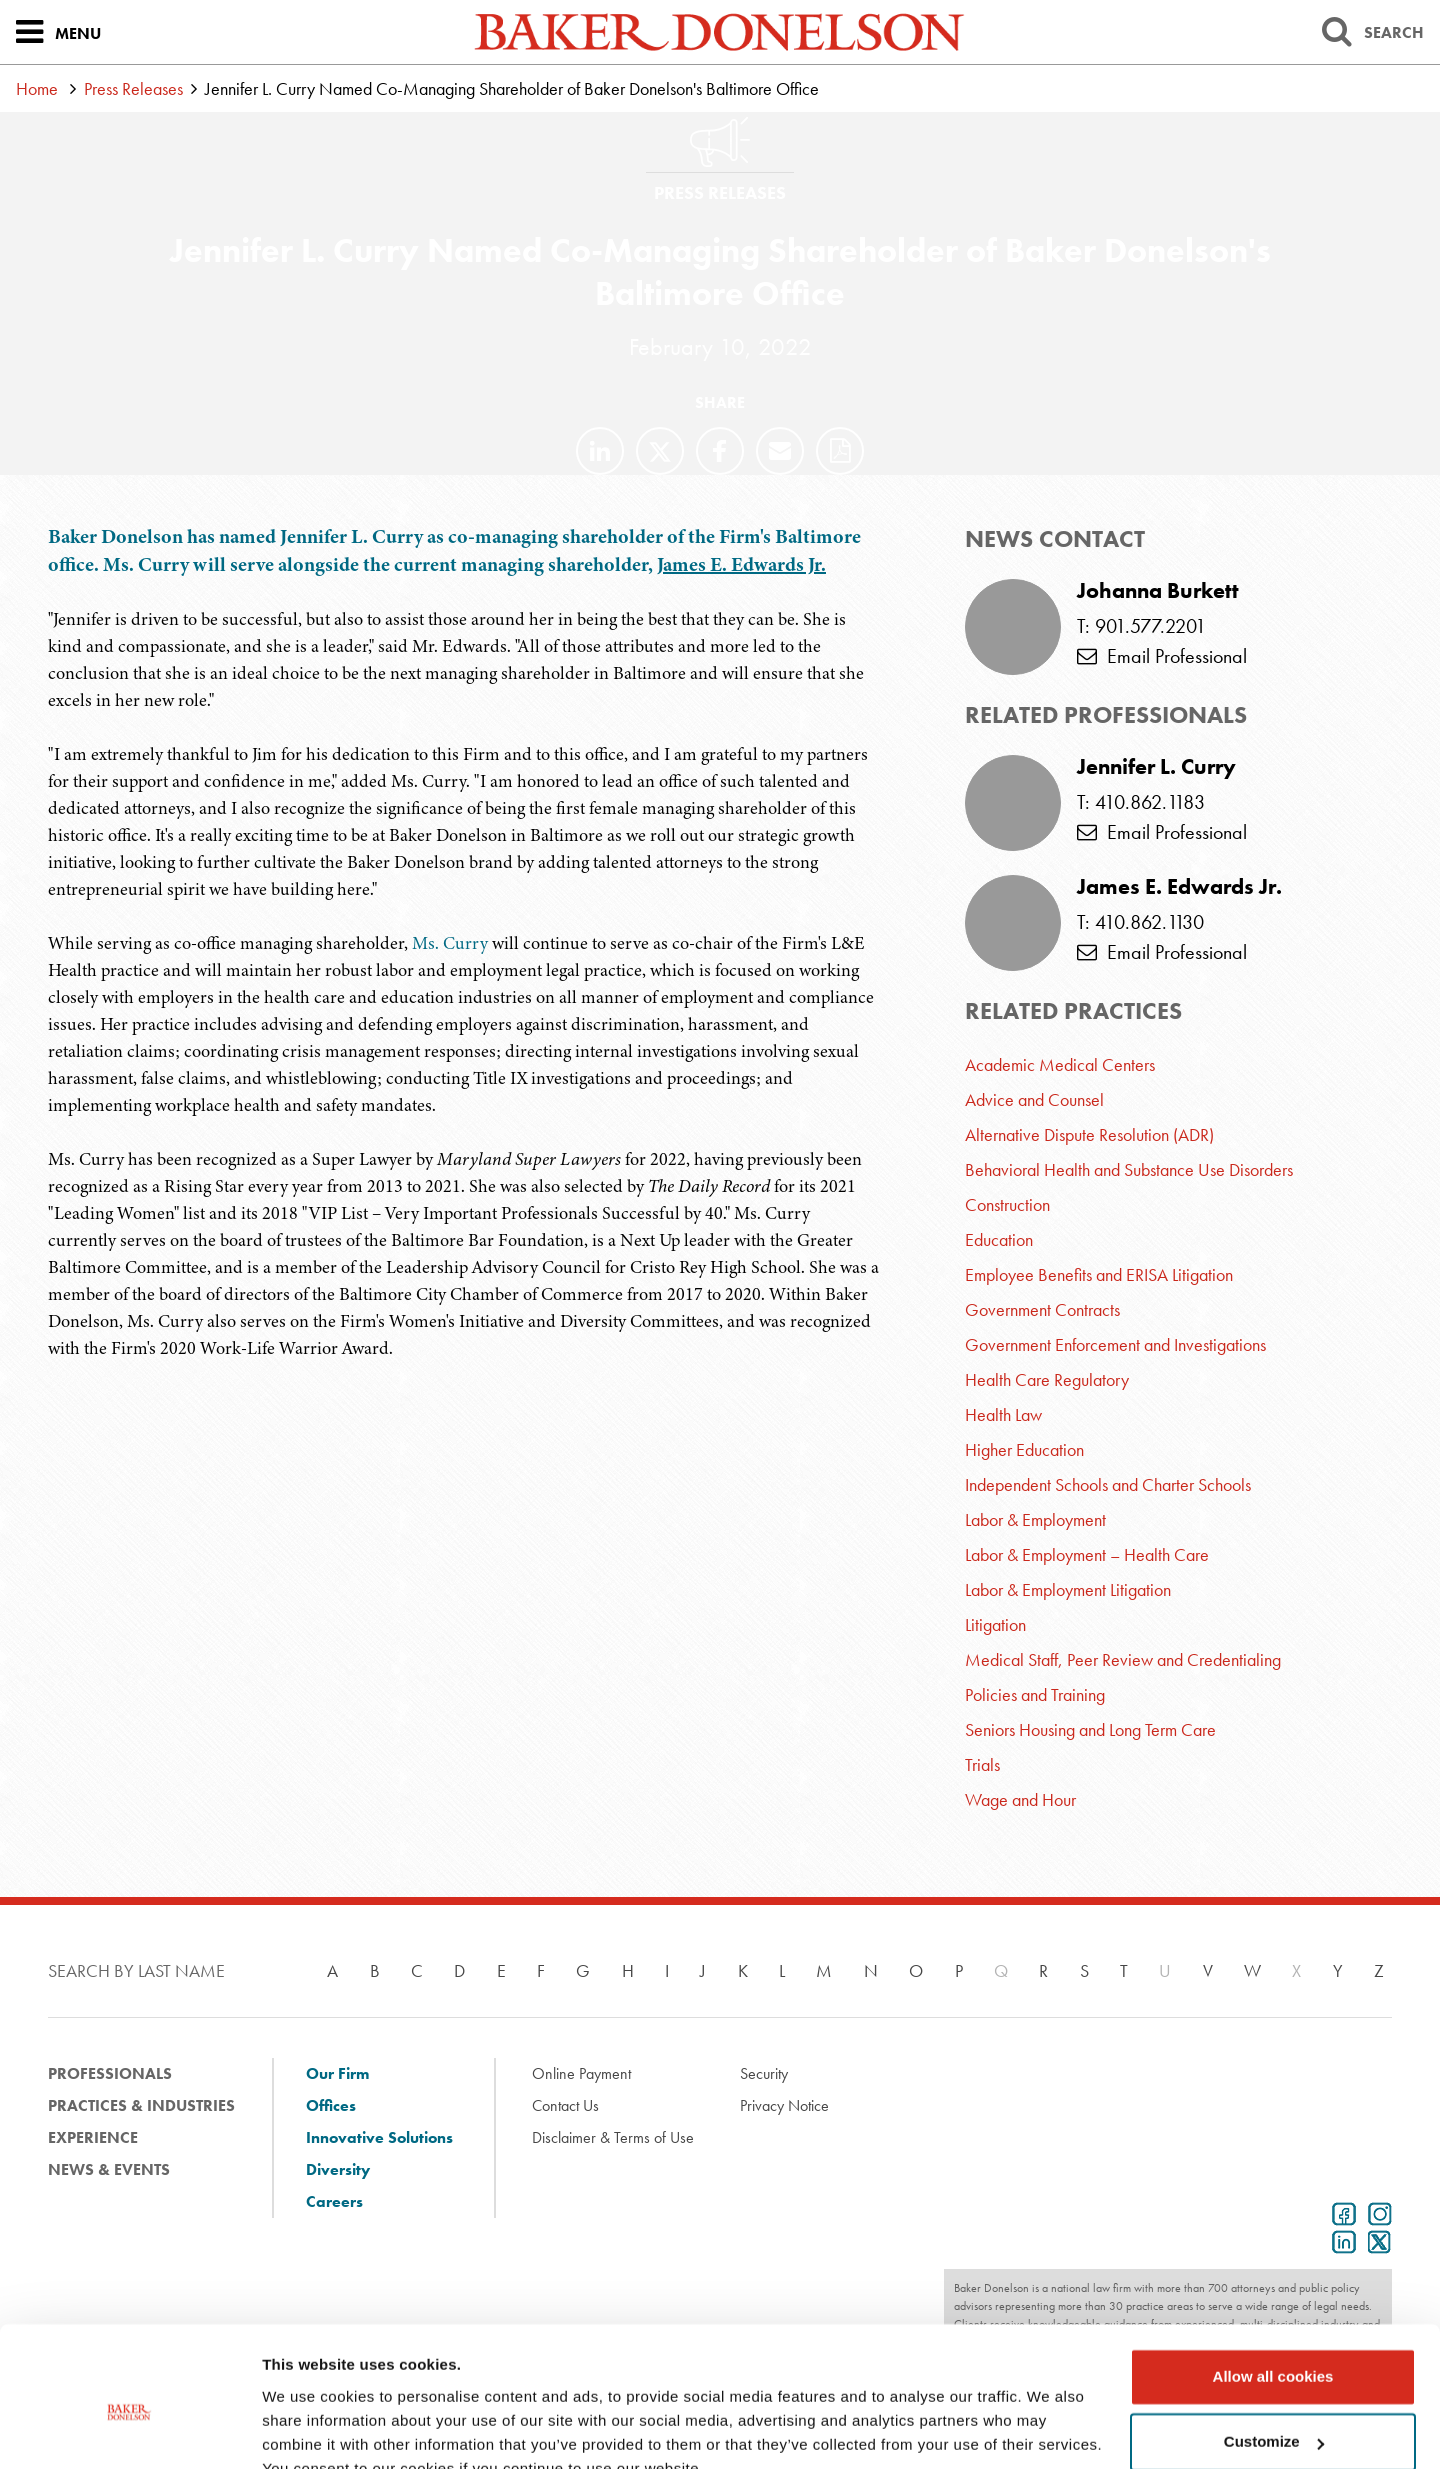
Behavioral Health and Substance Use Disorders (1129, 1169)
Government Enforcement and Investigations (1115, 1344)
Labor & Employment (1035, 1519)
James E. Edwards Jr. (741, 564)
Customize (1274, 2347)
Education (999, 1239)
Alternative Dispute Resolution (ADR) (1089, 1134)
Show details (308, 2429)
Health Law (1003, 1414)
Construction (1007, 1204)
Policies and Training (1035, 1694)
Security (764, 2073)
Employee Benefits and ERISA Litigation (1099, 1274)
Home (37, 88)
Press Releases (133, 88)
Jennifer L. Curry (1156, 767)
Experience (93, 2137)
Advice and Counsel (1034, 1099)
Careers (334, 2201)
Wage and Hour (1020, 1799)
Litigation (995, 1624)
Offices (331, 2105)
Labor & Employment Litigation (1068, 1589)
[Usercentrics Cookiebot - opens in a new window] (129, 2430)
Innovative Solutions (379, 2137)
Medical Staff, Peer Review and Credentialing (1123, 1659)
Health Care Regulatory (1047, 1379)
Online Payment (581, 2073)
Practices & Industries (141, 2105)
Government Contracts (1042, 1309)
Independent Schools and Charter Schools (1108, 1484)
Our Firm (337, 2073)
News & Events (109, 2169)
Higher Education (1024, 1449)
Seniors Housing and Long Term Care (1090, 1729)
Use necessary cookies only (1273, 2413)
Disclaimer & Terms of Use (613, 2137)
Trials (982, 1764)
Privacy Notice (784, 2105)
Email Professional (1162, 656)
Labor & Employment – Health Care (1087, 1554)
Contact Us (565, 2105)
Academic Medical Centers (1060, 1064)
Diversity (338, 2169)
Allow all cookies (1273, 2282)
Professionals (110, 2073)
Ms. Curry (450, 943)
